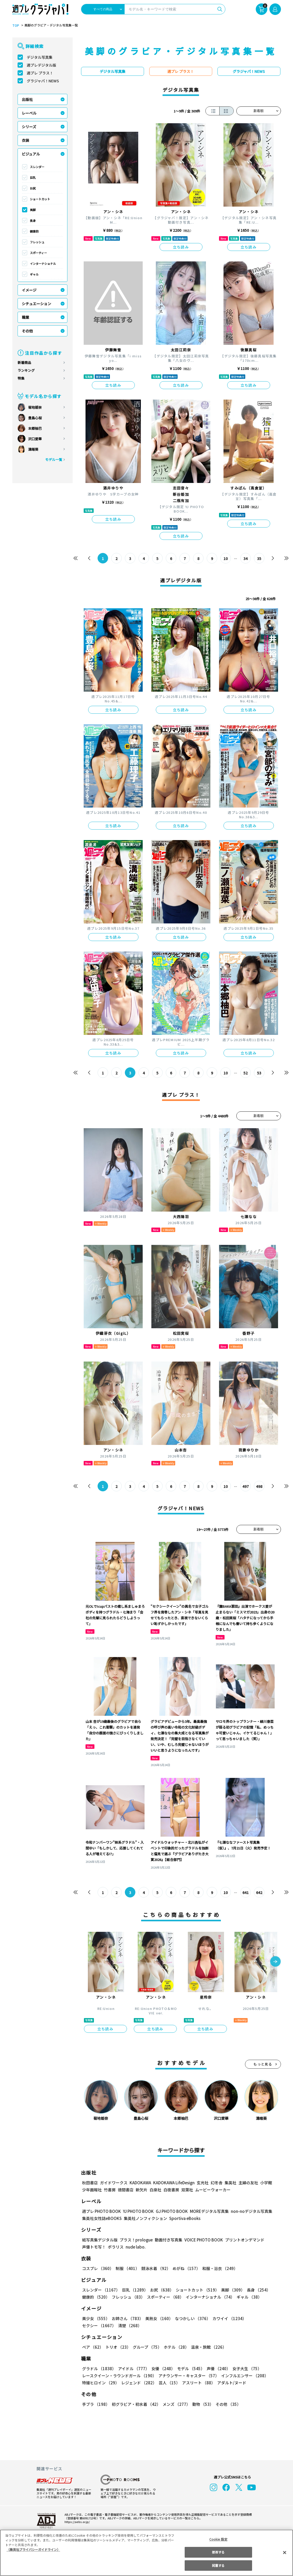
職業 (25, 317)
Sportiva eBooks (183, 2218)
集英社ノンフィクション (144, 2218)
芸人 (168, 2382)
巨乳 (33, 177)
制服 (126, 2268)
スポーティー (38, 253)
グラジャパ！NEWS (43, 80)
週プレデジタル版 (41, 65)
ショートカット (40, 199)
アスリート (197, 2382)
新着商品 (24, 362)
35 (259, 558)
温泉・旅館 (207, 2347)
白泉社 (155, 2189)
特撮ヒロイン (100, 2382)
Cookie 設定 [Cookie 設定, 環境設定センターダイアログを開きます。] (218, 2539)
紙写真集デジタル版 (100, 2239)
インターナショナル (43, 263)
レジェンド (138, 2382)
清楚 (93, 2325)
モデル (189, 2368)
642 (259, 1892)
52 (245, 1072)
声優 (216, 2368)
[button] (275, 1962)
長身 (33, 220)
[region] (146, 2553)
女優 (161, 2368)
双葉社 (187, 2189)
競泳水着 (154, 2268)
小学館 (265, 2182)
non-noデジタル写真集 (247, 2211)
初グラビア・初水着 (135, 2404)
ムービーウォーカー (213, 2189)
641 (245, 1892)
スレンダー (37, 167)
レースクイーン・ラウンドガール (119, 2375)
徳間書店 (126, 2189)
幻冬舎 (216, 2182)
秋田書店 (90, 2182)
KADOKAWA (140, 2182)
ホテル (175, 2347)
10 (225, 558)
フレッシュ (37, 242)
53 (259, 1072)
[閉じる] (284, 2552)
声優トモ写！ (94, 2247)
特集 (21, 378)
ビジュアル (31, 154)
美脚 (33, 210)
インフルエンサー (243, 2375)
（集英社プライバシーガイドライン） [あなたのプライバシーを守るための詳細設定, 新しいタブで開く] (33, 2549)
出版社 (27, 99)
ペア (92, 2347)
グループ (146, 2347)
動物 (201, 2404)
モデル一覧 (53, 459)
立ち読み (181, 247)
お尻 (33, 188)
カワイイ (227, 2318)
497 (245, 1486)
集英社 (230, 2182)
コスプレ (97, 2268)
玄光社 (202, 2182)
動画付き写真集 (167, 2239)
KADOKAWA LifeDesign (173, 2182)
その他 (27, 331)
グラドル (98, 2368)
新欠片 (141, 2189)
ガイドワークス (113, 2182)
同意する (218, 2565)
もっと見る (262, 2064)
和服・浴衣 (218, 2268)
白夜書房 (171, 2189)
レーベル (29, 113)
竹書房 (110, 2189)
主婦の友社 (247, 2182)
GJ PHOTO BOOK (169, 2211)
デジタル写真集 (39, 57)
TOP (15, 25)
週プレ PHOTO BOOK (101, 2211)
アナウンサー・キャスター (188, 2375)
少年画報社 (92, 2189)
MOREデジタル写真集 (206, 2211)
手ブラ (95, 2404)
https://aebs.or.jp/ (76, 2522)
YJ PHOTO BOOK (137, 2211)
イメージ (29, 290)
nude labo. (135, 2247)
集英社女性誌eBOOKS (101, 2218)
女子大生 (244, 2368)
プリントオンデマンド (242, 2239)
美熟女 (157, 2318)
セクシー (262, 2318)
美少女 (95, 2318)
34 (245, 558)
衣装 (25, 140)
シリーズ (29, 126)
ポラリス (116, 2247)
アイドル (132, 2368)
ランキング (26, 370)
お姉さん (126, 2318)
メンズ (175, 2404)
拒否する (218, 2552)
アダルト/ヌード (230, 2382)
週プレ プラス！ (40, 73)
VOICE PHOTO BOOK (202, 2239)
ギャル (34, 274)
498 (259, 1486)
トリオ (117, 2347)
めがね (184, 2268)
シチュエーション (36, 303)
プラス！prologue (135, 2239)
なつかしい (191, 2318)
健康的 (34, 231)
